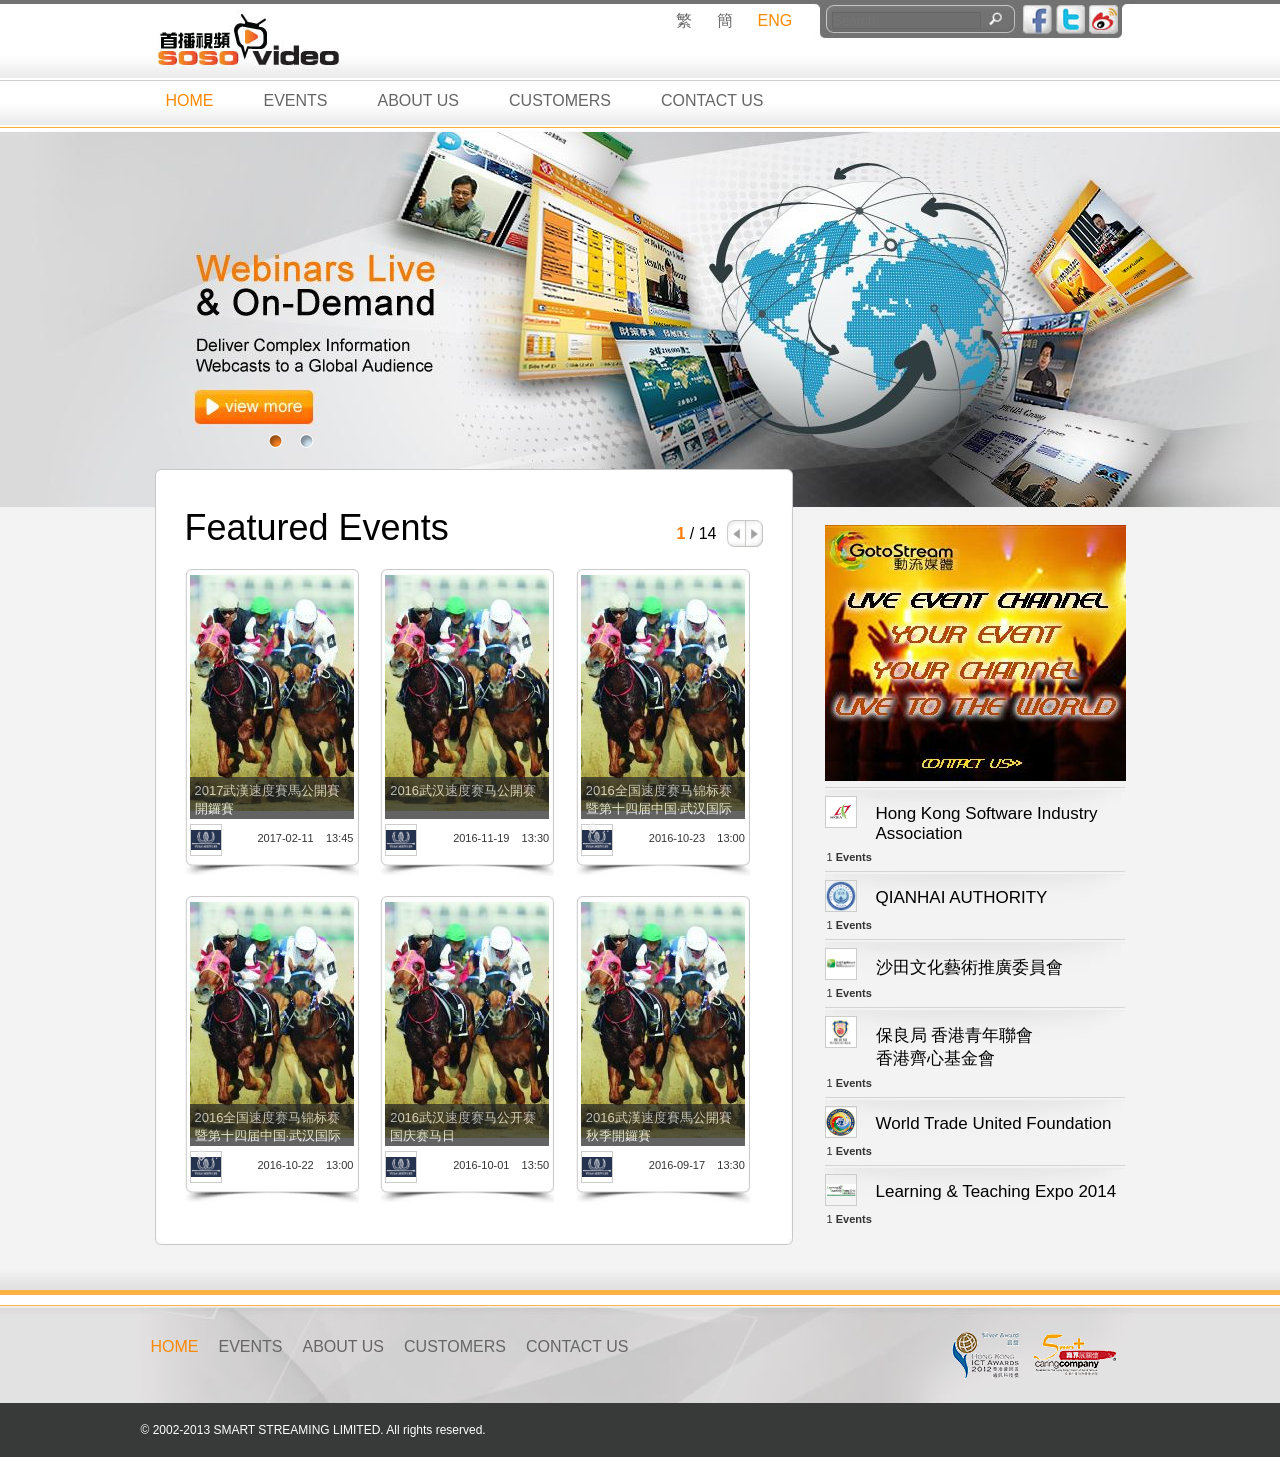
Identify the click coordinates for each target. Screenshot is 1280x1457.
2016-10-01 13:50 (501, 1165)
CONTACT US (712, 100)
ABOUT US (419, 100)
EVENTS (296, 100)
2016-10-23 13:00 (697, 838)
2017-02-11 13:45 (305, 838)
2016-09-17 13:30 (697, 1165)
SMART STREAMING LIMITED (296, 1430)
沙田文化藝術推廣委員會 (969, 967)
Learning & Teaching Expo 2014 (996, 1191)
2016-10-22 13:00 (305, 1165)
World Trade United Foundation (994, 1123)
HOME (190, 100)
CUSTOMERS (560, 100)
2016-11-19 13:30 (501, 838)
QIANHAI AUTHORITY (962, 897)
